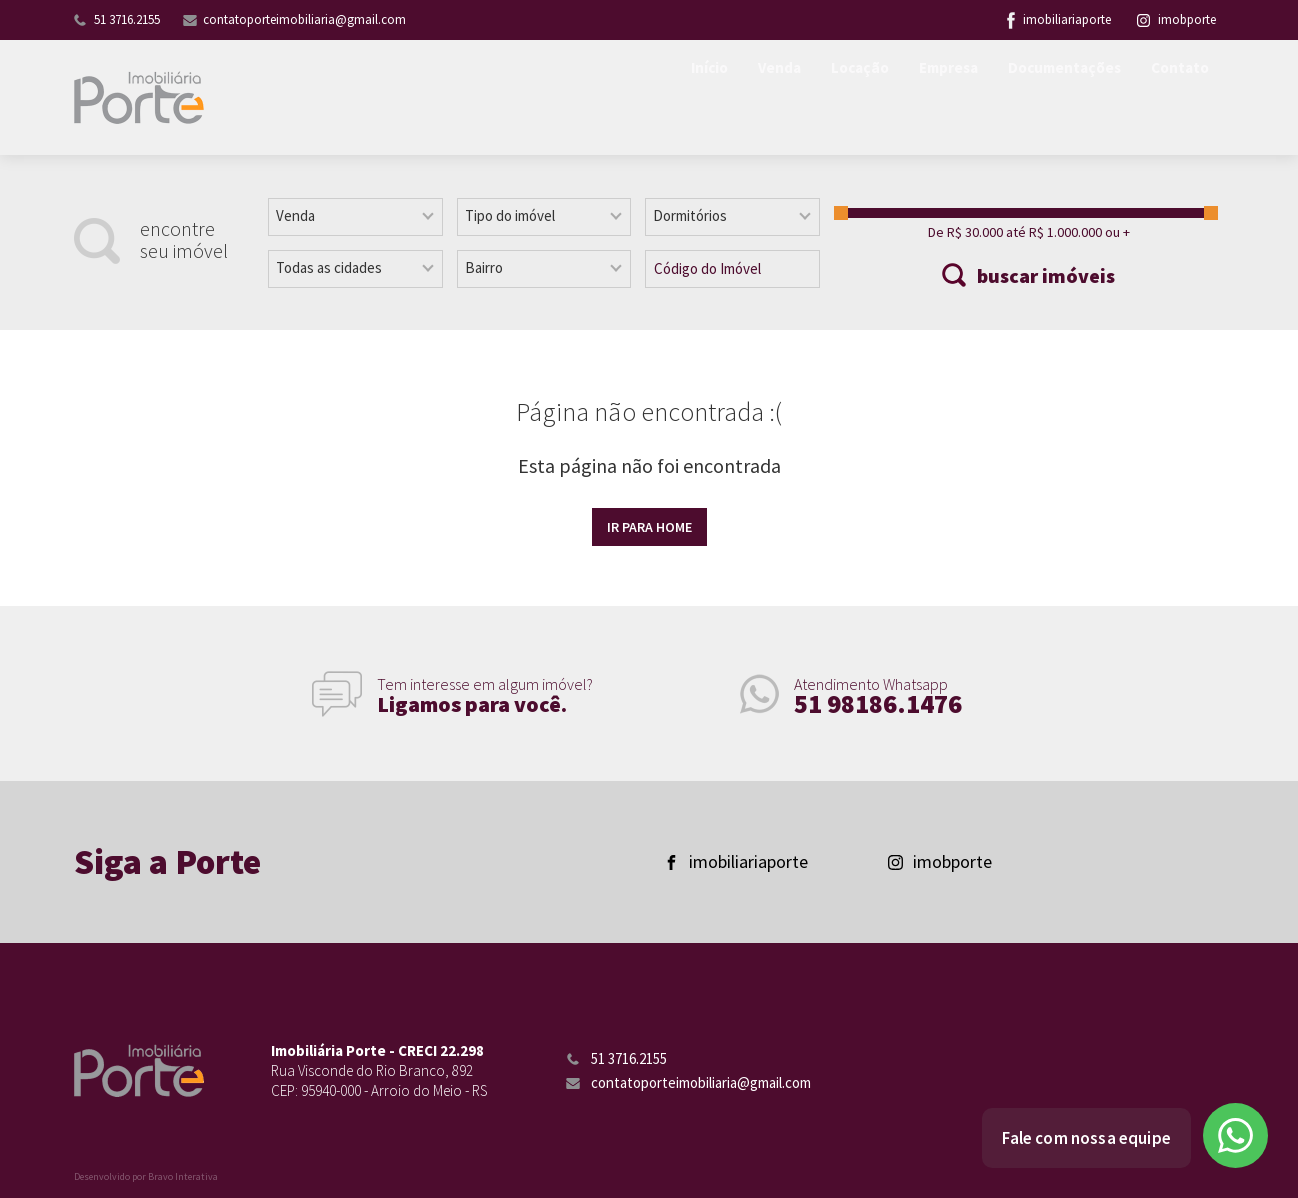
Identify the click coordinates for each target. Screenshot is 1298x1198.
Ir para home (649, 527)
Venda (758, 98)
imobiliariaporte (1067, 19)
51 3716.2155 (127, 19)
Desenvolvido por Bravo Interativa (146, 1176)
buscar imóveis (1046, 275)
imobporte (1176, 19)
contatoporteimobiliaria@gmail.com (304, 19)
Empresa (935, 98)
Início (686, 98)
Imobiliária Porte (139, 97)
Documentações (1057, 98)
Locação (842, 98)
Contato (1178, 98)
